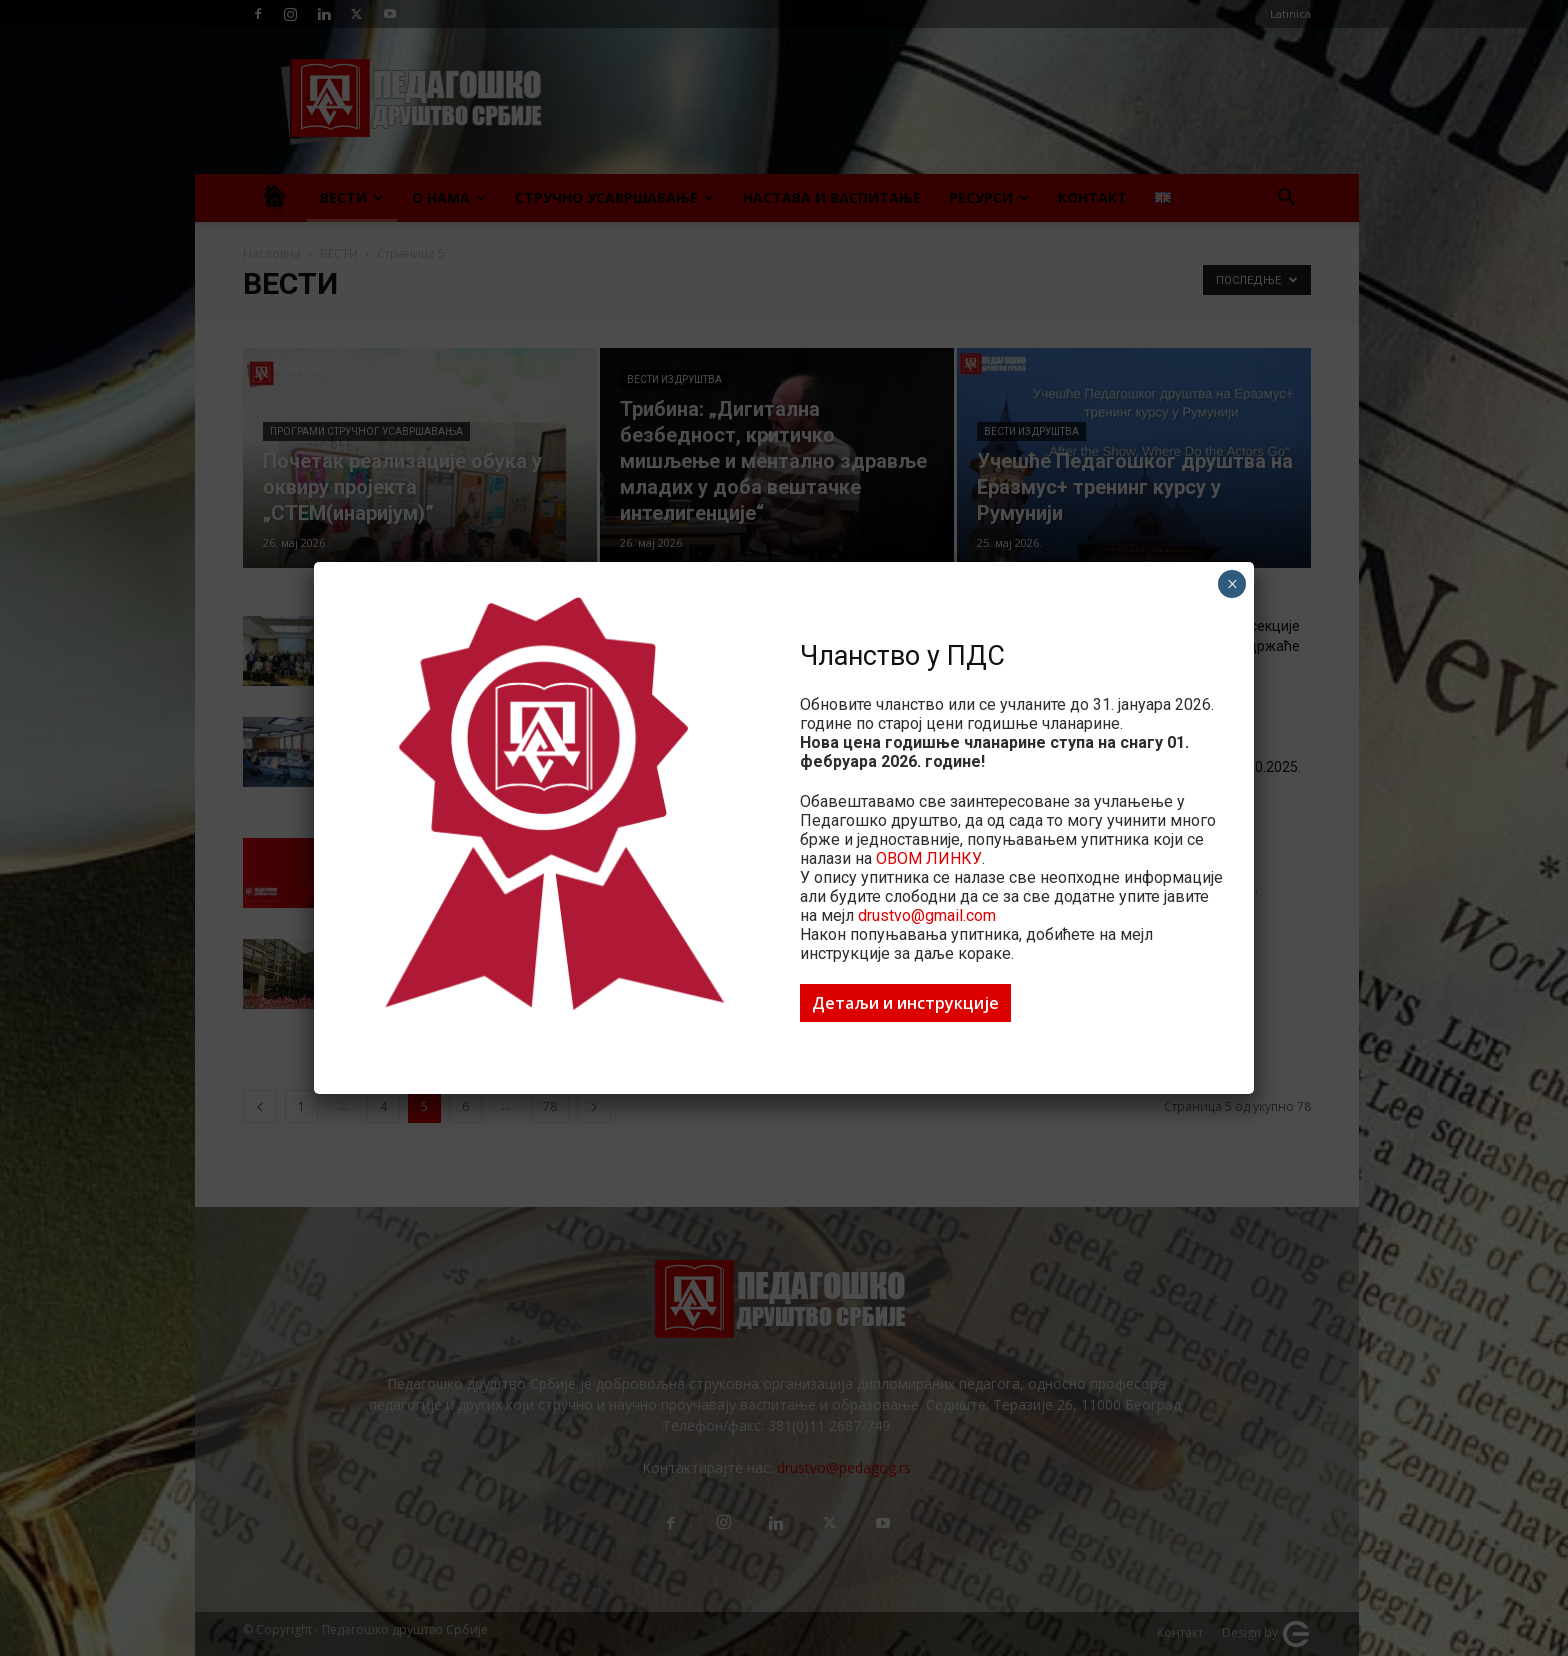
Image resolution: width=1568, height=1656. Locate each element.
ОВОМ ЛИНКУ (929, 858)
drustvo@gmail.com (927, 915)
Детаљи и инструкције (905, 1003)
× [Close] (1232, 584)
